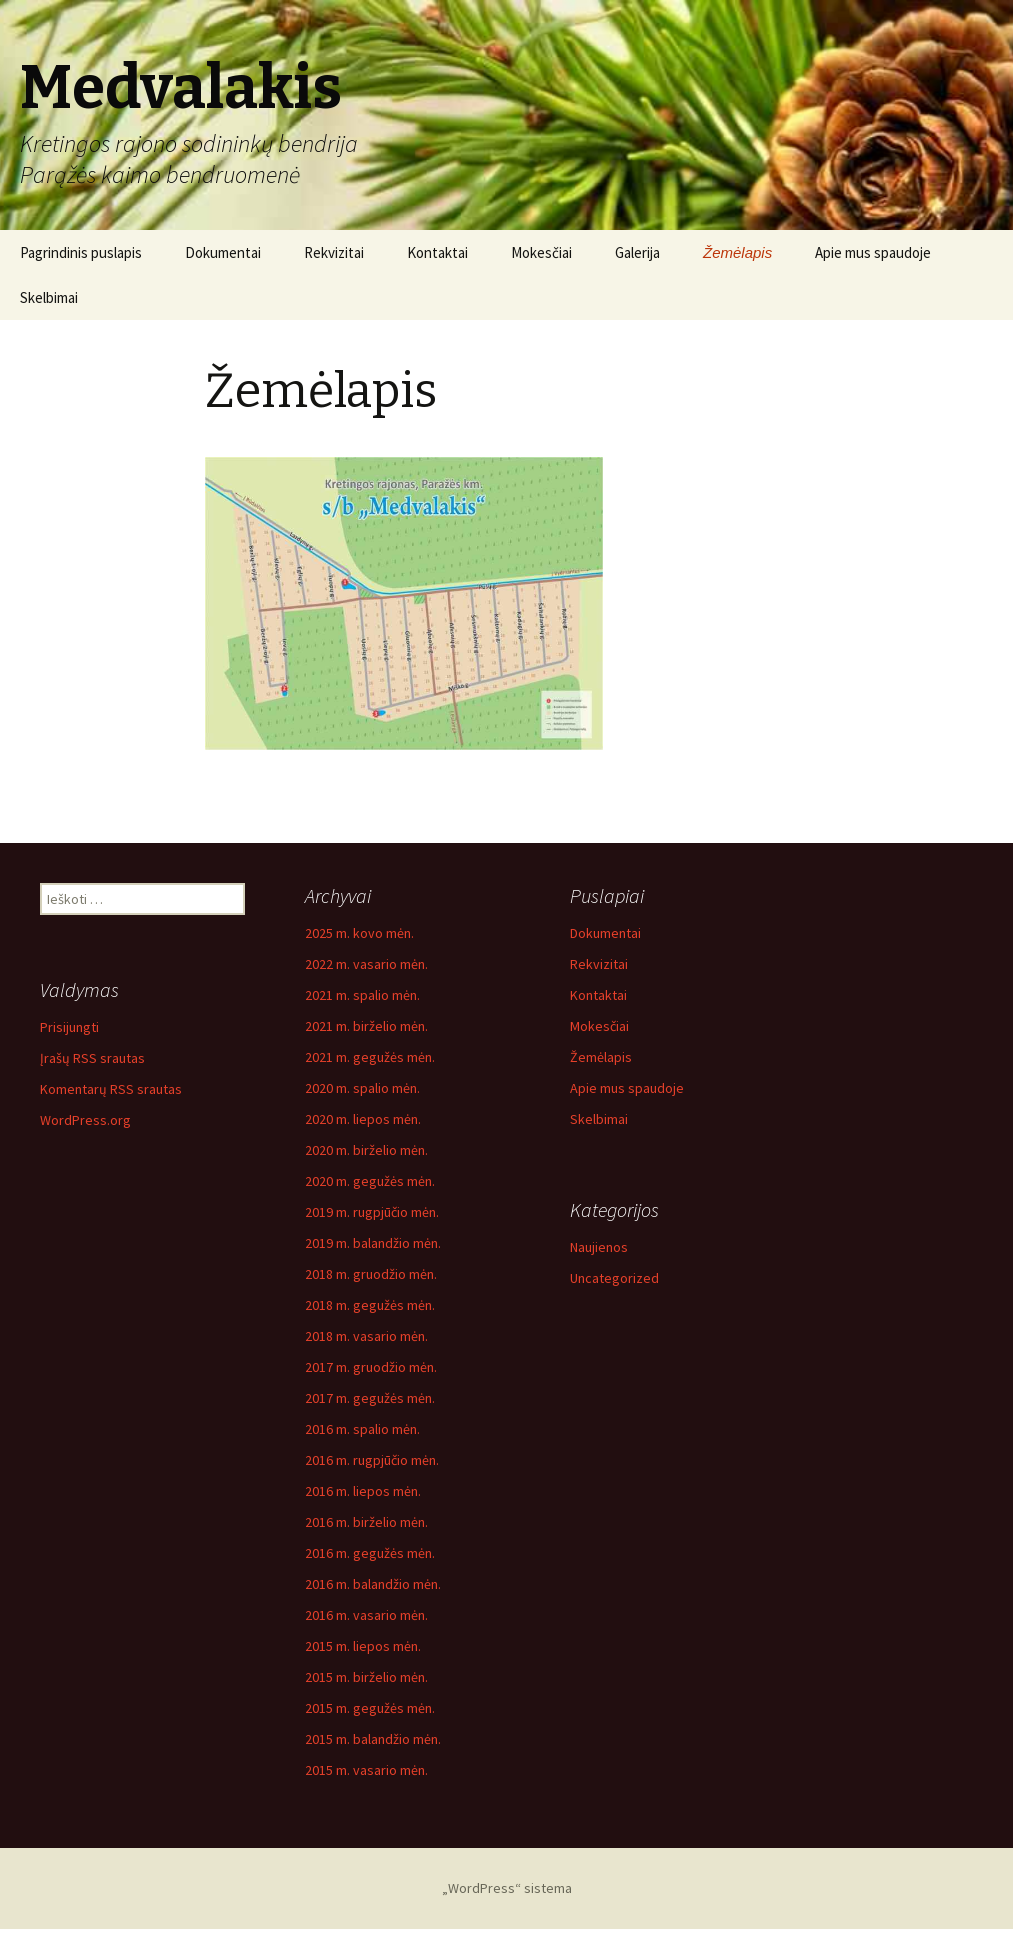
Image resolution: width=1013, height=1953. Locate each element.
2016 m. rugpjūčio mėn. (372, 1460)
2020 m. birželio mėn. (366, 1150)
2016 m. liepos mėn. (363, 1491)
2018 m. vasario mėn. (366, 1336)
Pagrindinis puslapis (81, 252)
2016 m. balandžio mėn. (373, 1584)
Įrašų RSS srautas (92, 1058)
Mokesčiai (541, 252)
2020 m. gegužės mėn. (370, 1181)
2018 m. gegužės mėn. (370, 1305)
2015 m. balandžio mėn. (373, 1739)
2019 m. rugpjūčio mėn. (372, 1212)
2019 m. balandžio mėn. (373, 1243)
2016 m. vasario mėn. (366, 1615)
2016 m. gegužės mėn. (370, 1553)
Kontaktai (437, 252)
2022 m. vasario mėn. (366, 964)
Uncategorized (614, 1278)
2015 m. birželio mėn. (366, 1677)
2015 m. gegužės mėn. (370, 1708)
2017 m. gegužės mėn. (370, 1398)
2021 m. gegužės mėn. (370, 1057)
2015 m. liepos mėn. (363, 1646)
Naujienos (599, 1247)
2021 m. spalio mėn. (362, 995)
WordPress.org (85, 1120)
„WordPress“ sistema (507, 1888)
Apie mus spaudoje (873, 252)
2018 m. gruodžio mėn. (371, 1274)
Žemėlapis (737, 252)
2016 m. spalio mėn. (362, 1429)
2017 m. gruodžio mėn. (371, 1367)
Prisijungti (69, 1027)
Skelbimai (49, 297)
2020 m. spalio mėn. (362, 1088)
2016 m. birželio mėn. (366, 1522)
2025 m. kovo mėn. (359, 933)
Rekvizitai (334, 252)
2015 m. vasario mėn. (366, 1770)
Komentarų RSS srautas (111, 1089)
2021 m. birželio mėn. (366, 1026)
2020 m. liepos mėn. (363, 1119)
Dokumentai (223, 252)
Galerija (637, 252)
